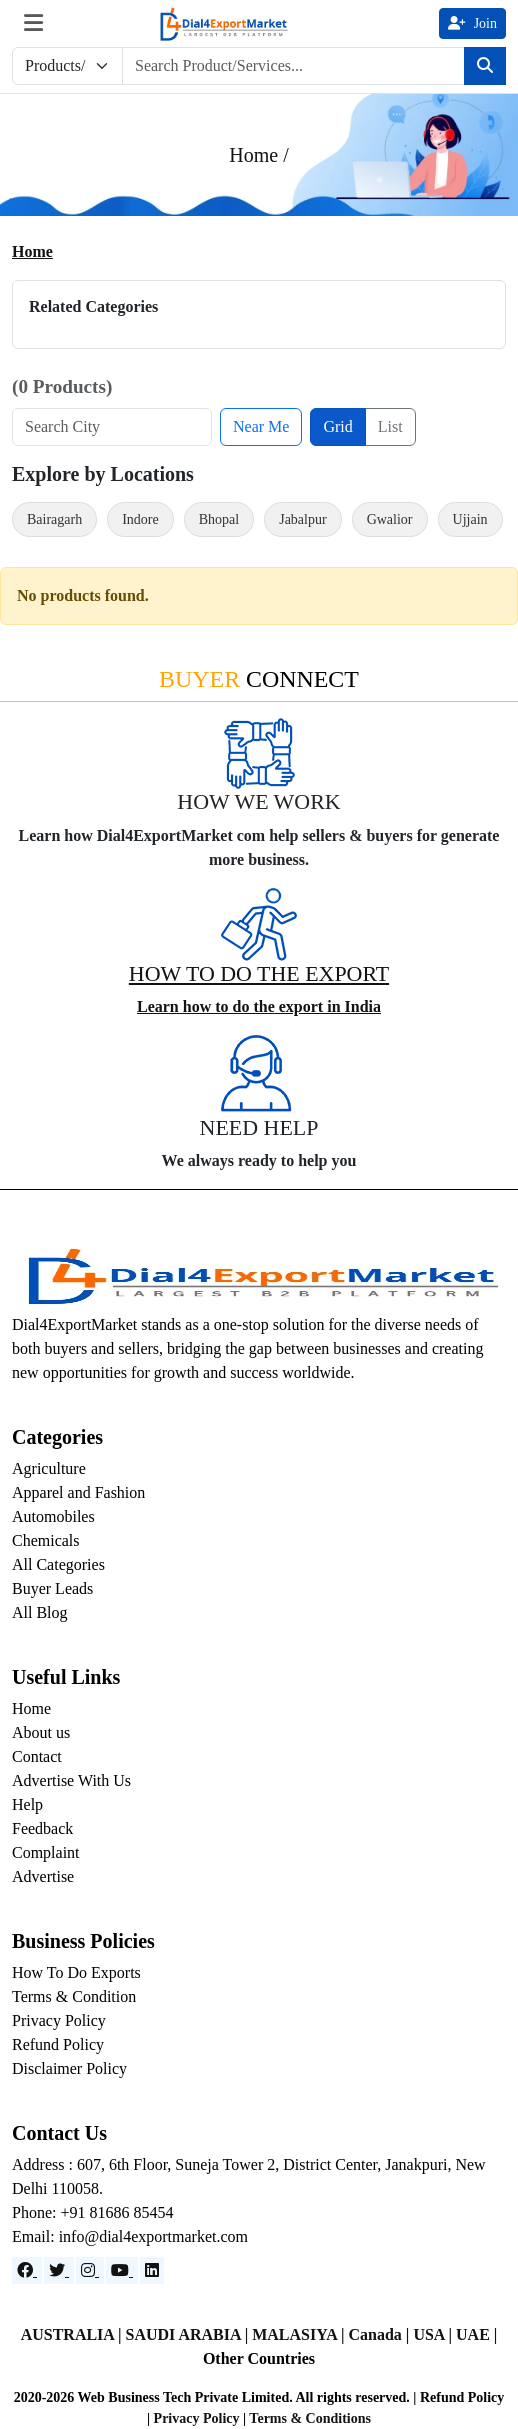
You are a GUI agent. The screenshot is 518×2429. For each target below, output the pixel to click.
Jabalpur (302, 519)
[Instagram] (90, 2270)
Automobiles (53, 1516)
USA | (434, 2334)
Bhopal (219, 519)
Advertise (43, 1876)
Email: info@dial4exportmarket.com (130, 2236)
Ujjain (470, 519)
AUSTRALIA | (73, 2334)
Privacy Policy (59, 2020)
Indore (140, 519)
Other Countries (259, 2358)
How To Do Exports (76, 1972)
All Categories (58, 1564)
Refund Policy (58, 2044)
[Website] (59, 2270)
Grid (337, 426)
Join (472, 23)
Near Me (261, 426)
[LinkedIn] (152, 2270)
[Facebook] (27, 2270)
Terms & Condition (74, 1996)
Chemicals (46, 1540)
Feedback (42, 1828)
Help (27, 1804)
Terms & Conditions (310, 2418)
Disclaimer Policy (69, 2068)
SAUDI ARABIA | (189, 2334)
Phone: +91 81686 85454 (92, 2212)
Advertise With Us (71, 1780)
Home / (258, 155)
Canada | (381, 2334)
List (390, 426)
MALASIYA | (300, 2334)
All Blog (40, 1612)
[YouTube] (122, 2270)
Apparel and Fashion (78, 1492)
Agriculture (49, 1468)
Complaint (46, 1852)
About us (41, 1732)
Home (32, 251)
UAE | (476, 2334)
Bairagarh (54, 519)
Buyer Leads (52, 1588)
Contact (37, 1756)
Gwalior (390, 519)
